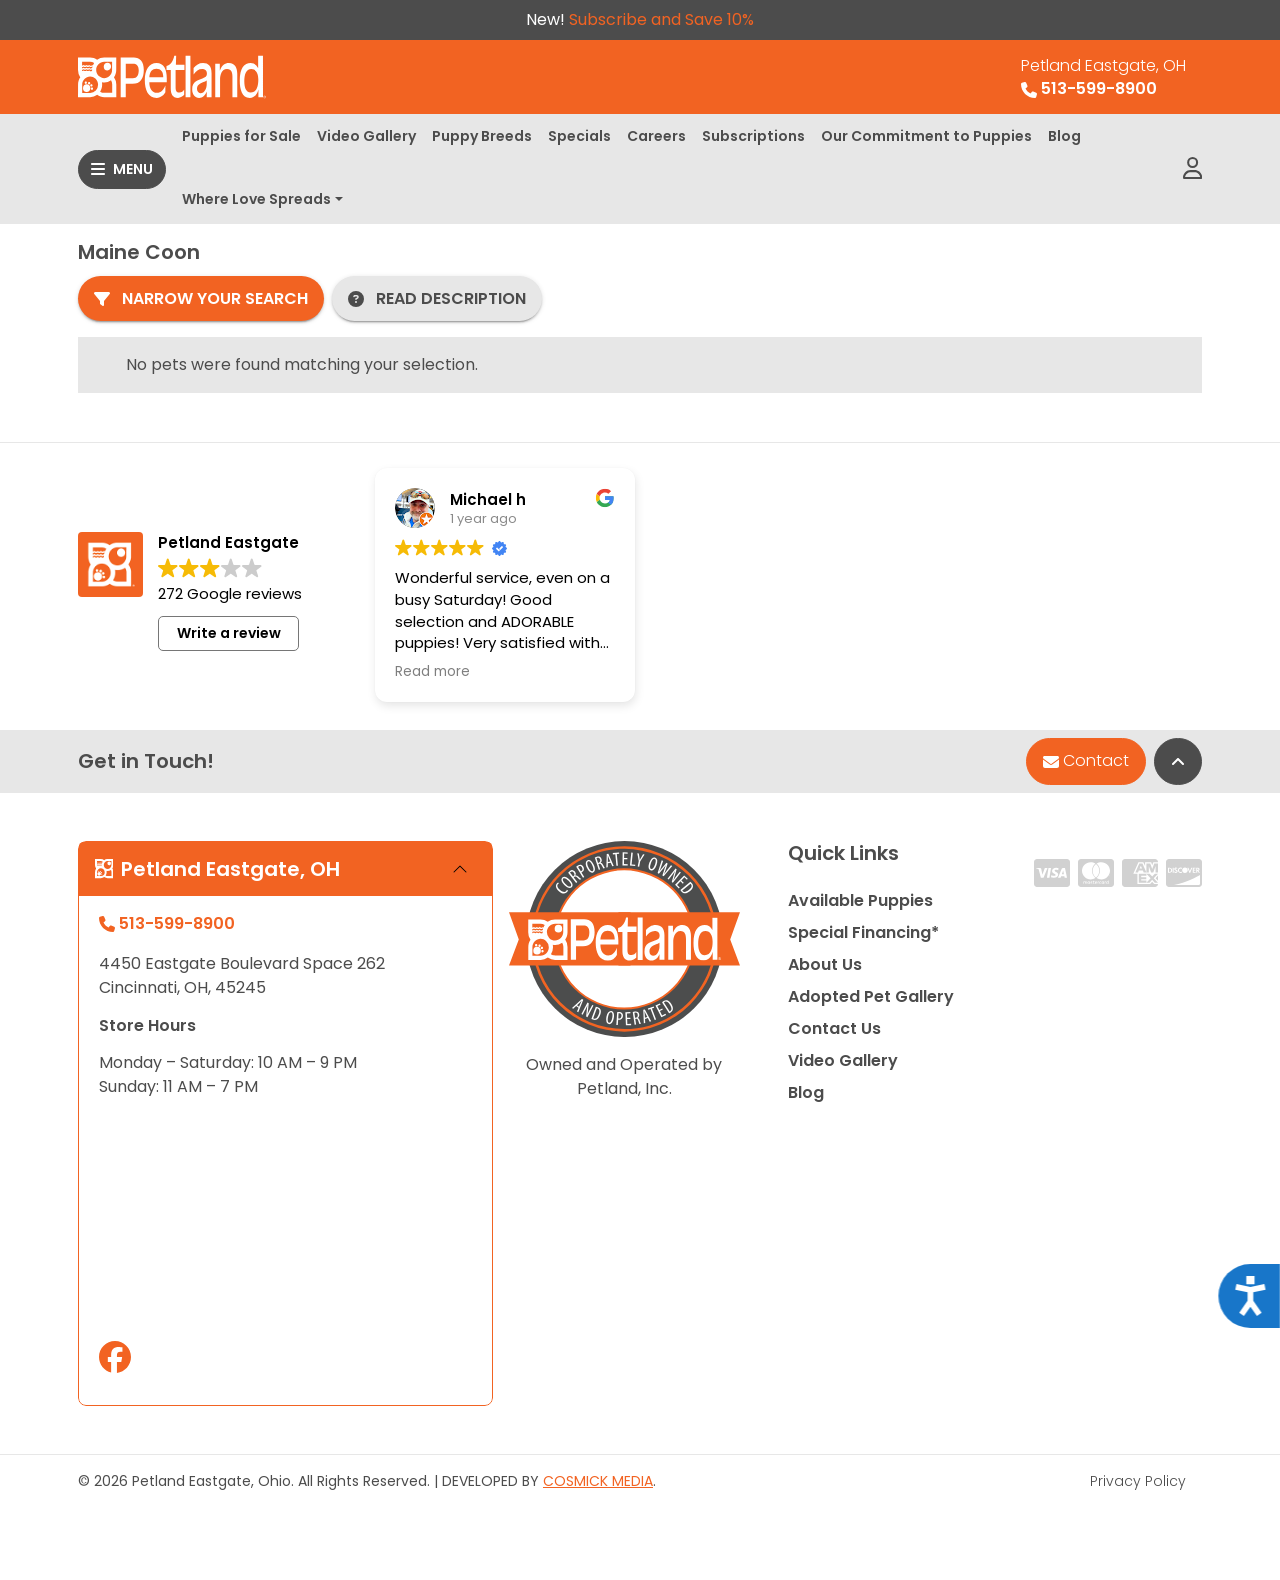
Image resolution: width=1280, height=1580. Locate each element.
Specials (579, 136)
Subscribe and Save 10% (661, 19)
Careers (656, 136)
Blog (1064, 136)
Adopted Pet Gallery (871, 996)
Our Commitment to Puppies (926, 136)
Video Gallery (366, 136)
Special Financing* (863, 932)
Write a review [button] (229, 633)
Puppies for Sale (241, 136)
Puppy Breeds (482, 136)
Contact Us (834, 1028)
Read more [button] (432, 672)
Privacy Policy (1138, 1481)
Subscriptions (753, 136)
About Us (825, 964)
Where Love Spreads (256, 199)
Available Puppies (860, 900)
